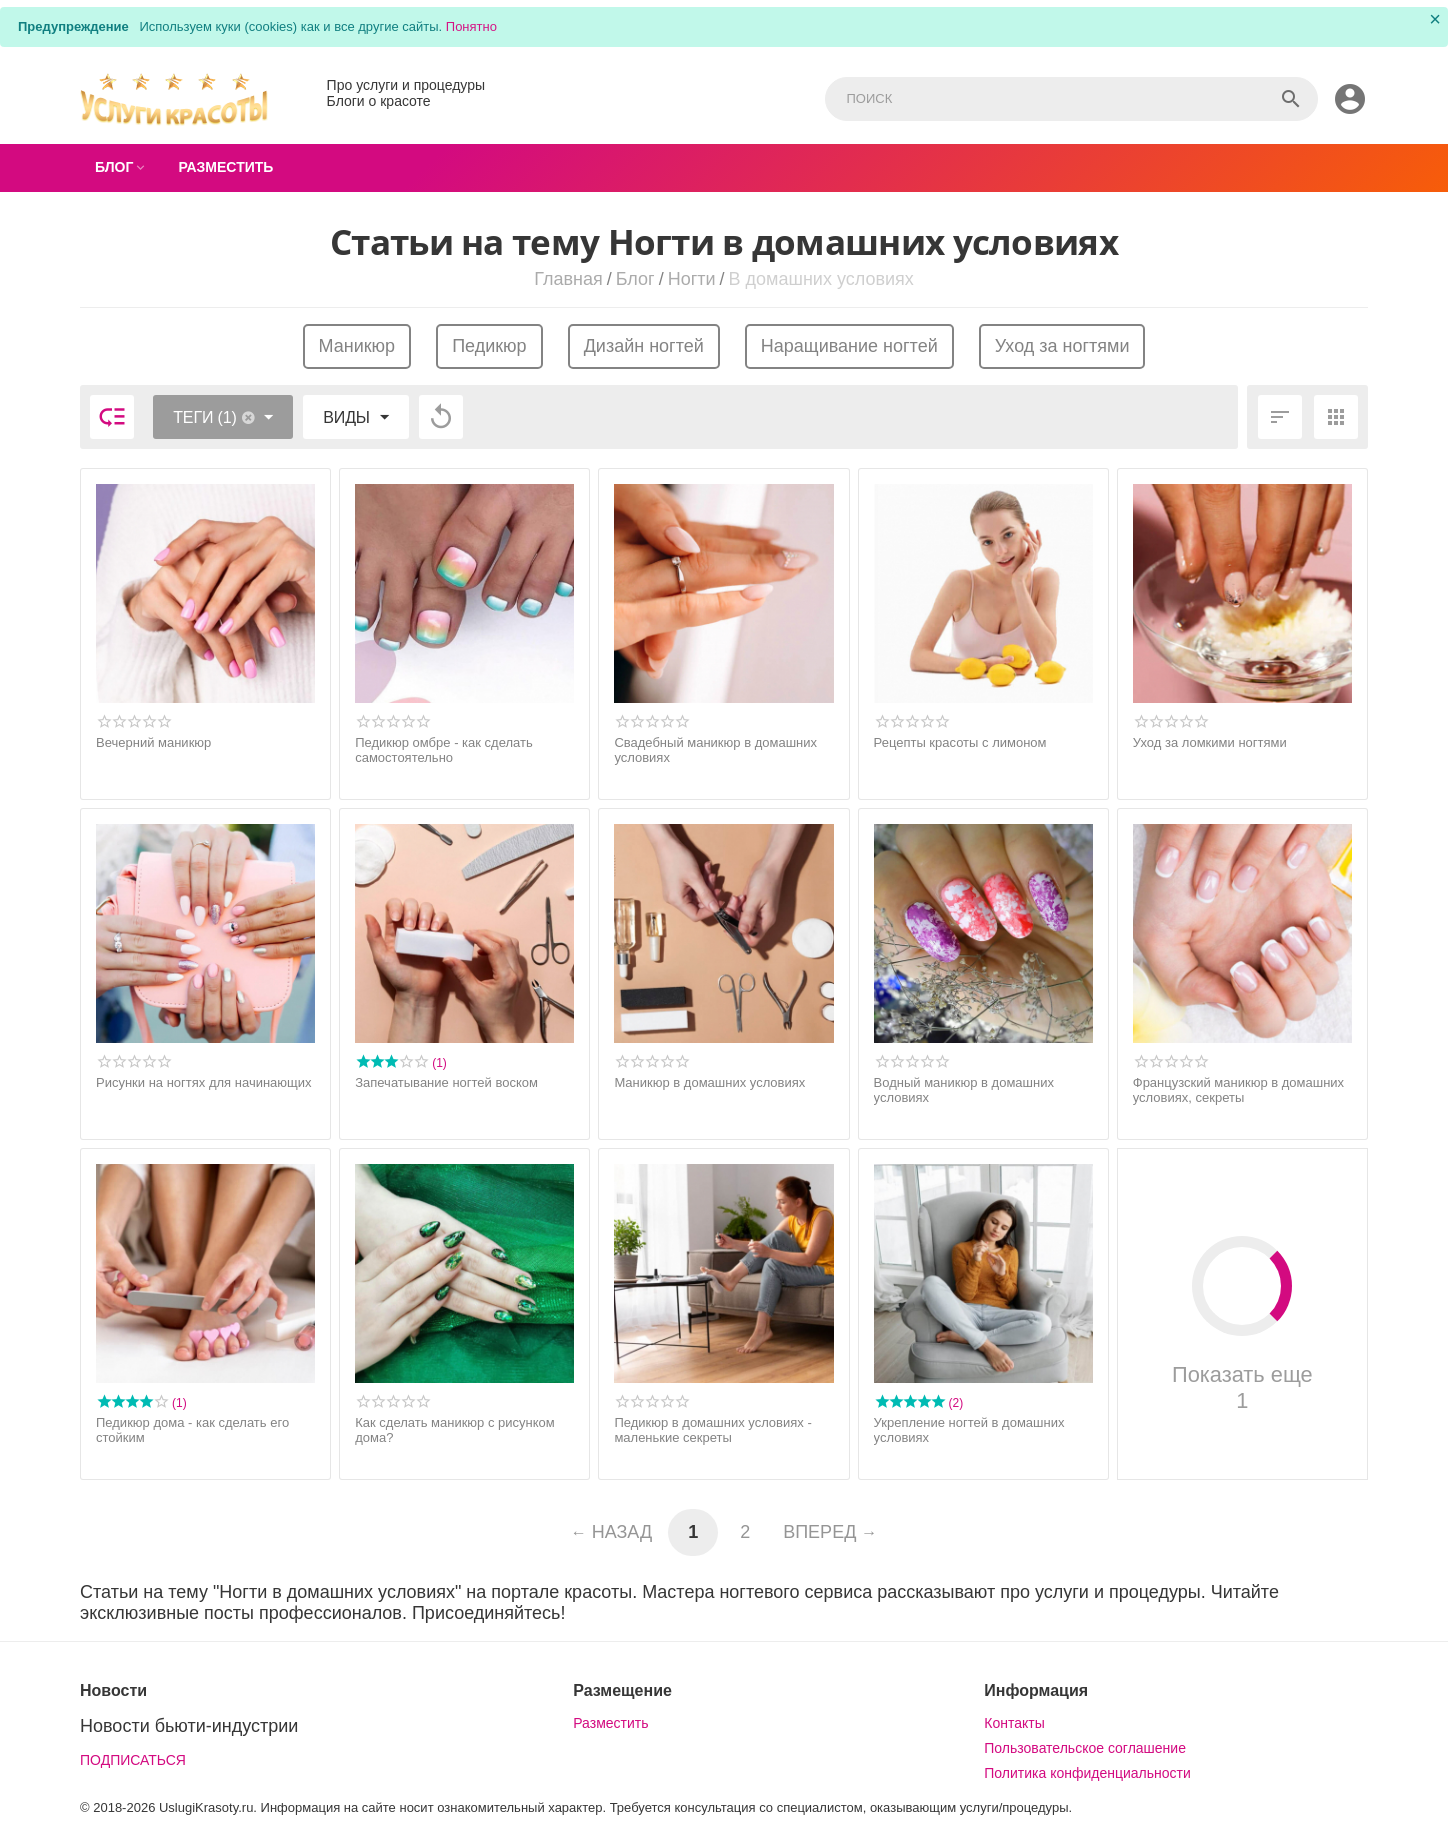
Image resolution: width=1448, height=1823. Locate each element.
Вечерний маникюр (153, 742)
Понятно (471, 26)
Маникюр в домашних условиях (709, 1082)
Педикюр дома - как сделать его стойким (192, 1430)
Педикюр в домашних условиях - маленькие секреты (712, 1430)
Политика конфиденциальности (1087, 1773)
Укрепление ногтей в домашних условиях (969, 1430)
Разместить (610, 1723)
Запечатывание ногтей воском (446, 1082)
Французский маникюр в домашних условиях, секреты (1238, 1090)
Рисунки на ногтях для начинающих (204, 1082)
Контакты (1014, 1723)
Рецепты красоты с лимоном (960, 742)
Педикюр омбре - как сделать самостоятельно (444, 750)
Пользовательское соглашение (1085, 1748)
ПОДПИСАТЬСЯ (133, 1760)
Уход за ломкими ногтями (1210, 742)
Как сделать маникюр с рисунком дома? (455, 1430)
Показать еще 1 (1242, 1324)
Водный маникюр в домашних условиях (964, 1090)
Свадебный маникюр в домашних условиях (715, 750)
